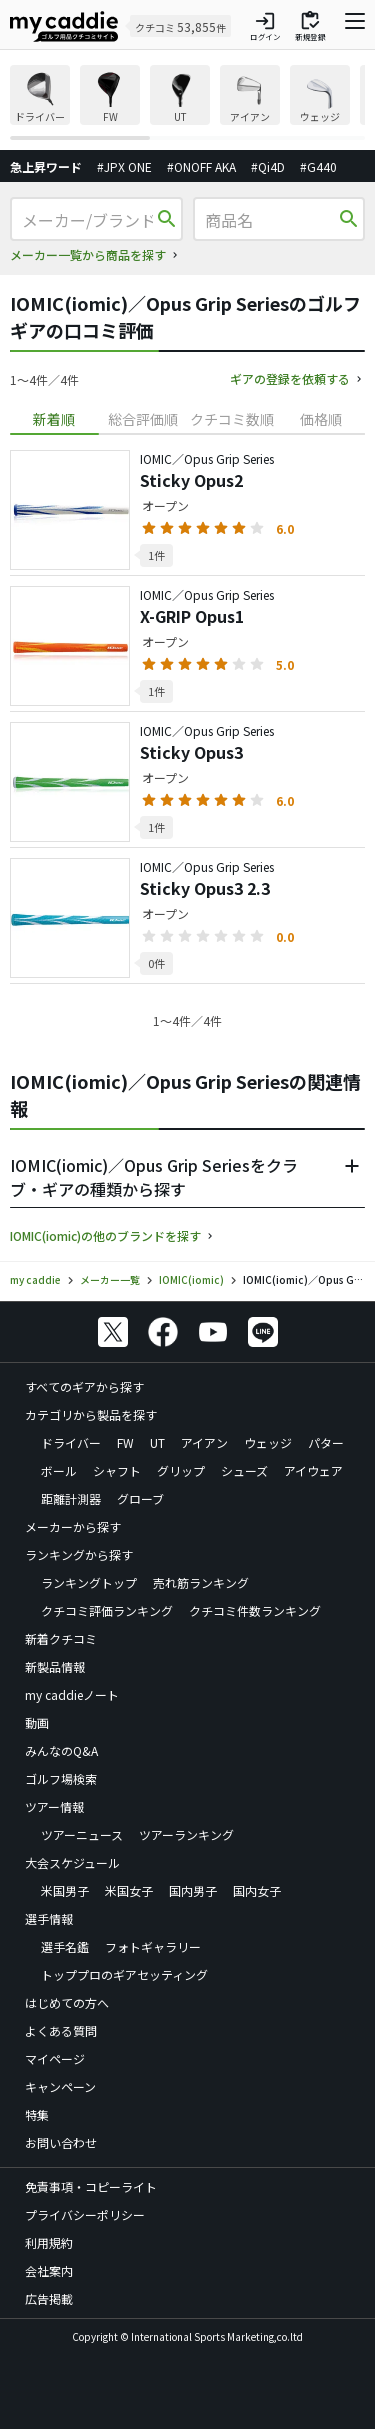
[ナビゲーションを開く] (355, 26)
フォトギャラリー (153, 1946)
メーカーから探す (73, 1526)
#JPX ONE (124, 166)
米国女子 (129, 1890)
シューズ (244, 1470)
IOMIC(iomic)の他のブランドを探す (105, 1235)
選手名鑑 (65, 1946)
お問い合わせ (61, 2142)
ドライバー (71, 1442)
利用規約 (49, 2242)
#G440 (318, 166)
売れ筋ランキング (201, 1582)
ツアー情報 (54, 1806)
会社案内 (49, 2270)
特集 (37, 2114)
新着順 (54, 419)
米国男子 (65, 1890)
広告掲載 (49, 2298)
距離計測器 (71, 1498)
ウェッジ (268, 1442)
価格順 (321, 419)
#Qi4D (268, 166)
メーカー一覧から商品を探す (88, 254)
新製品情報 (55, 1666)
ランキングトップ (89, 1582)
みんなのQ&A (61, 1750)
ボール (59, 1470)
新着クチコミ (61, 1638)
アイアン (204, 1442)
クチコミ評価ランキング (107, 1610)
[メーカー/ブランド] (87, 220)
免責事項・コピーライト (91, 2186)
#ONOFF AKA (201, 166)
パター (326, 1442)
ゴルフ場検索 (61, 1778)
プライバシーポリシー (85, 2214)
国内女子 (257, 1890)
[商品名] (270, 220)
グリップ (181, 1470)
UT (157, 1442)
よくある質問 (61, 2030)
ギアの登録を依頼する (290, 378)
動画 (37, 1722)
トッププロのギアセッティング (124, 1974)
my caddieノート (72, 1694)
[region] (187, 102)
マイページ (55, 2058)
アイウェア (313, 1470)
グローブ (140, 1498)
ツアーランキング (186, 1834)
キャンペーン (60, 2086)
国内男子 (193, 1890)
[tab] (54, 419)
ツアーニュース (82, 1834)
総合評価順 (143, 419)
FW (125, 1442)
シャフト (117, 1470)
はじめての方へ (67, 2002)
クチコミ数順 (232, 419)
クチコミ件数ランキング (255, 1610)
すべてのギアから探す (84, 1386)
